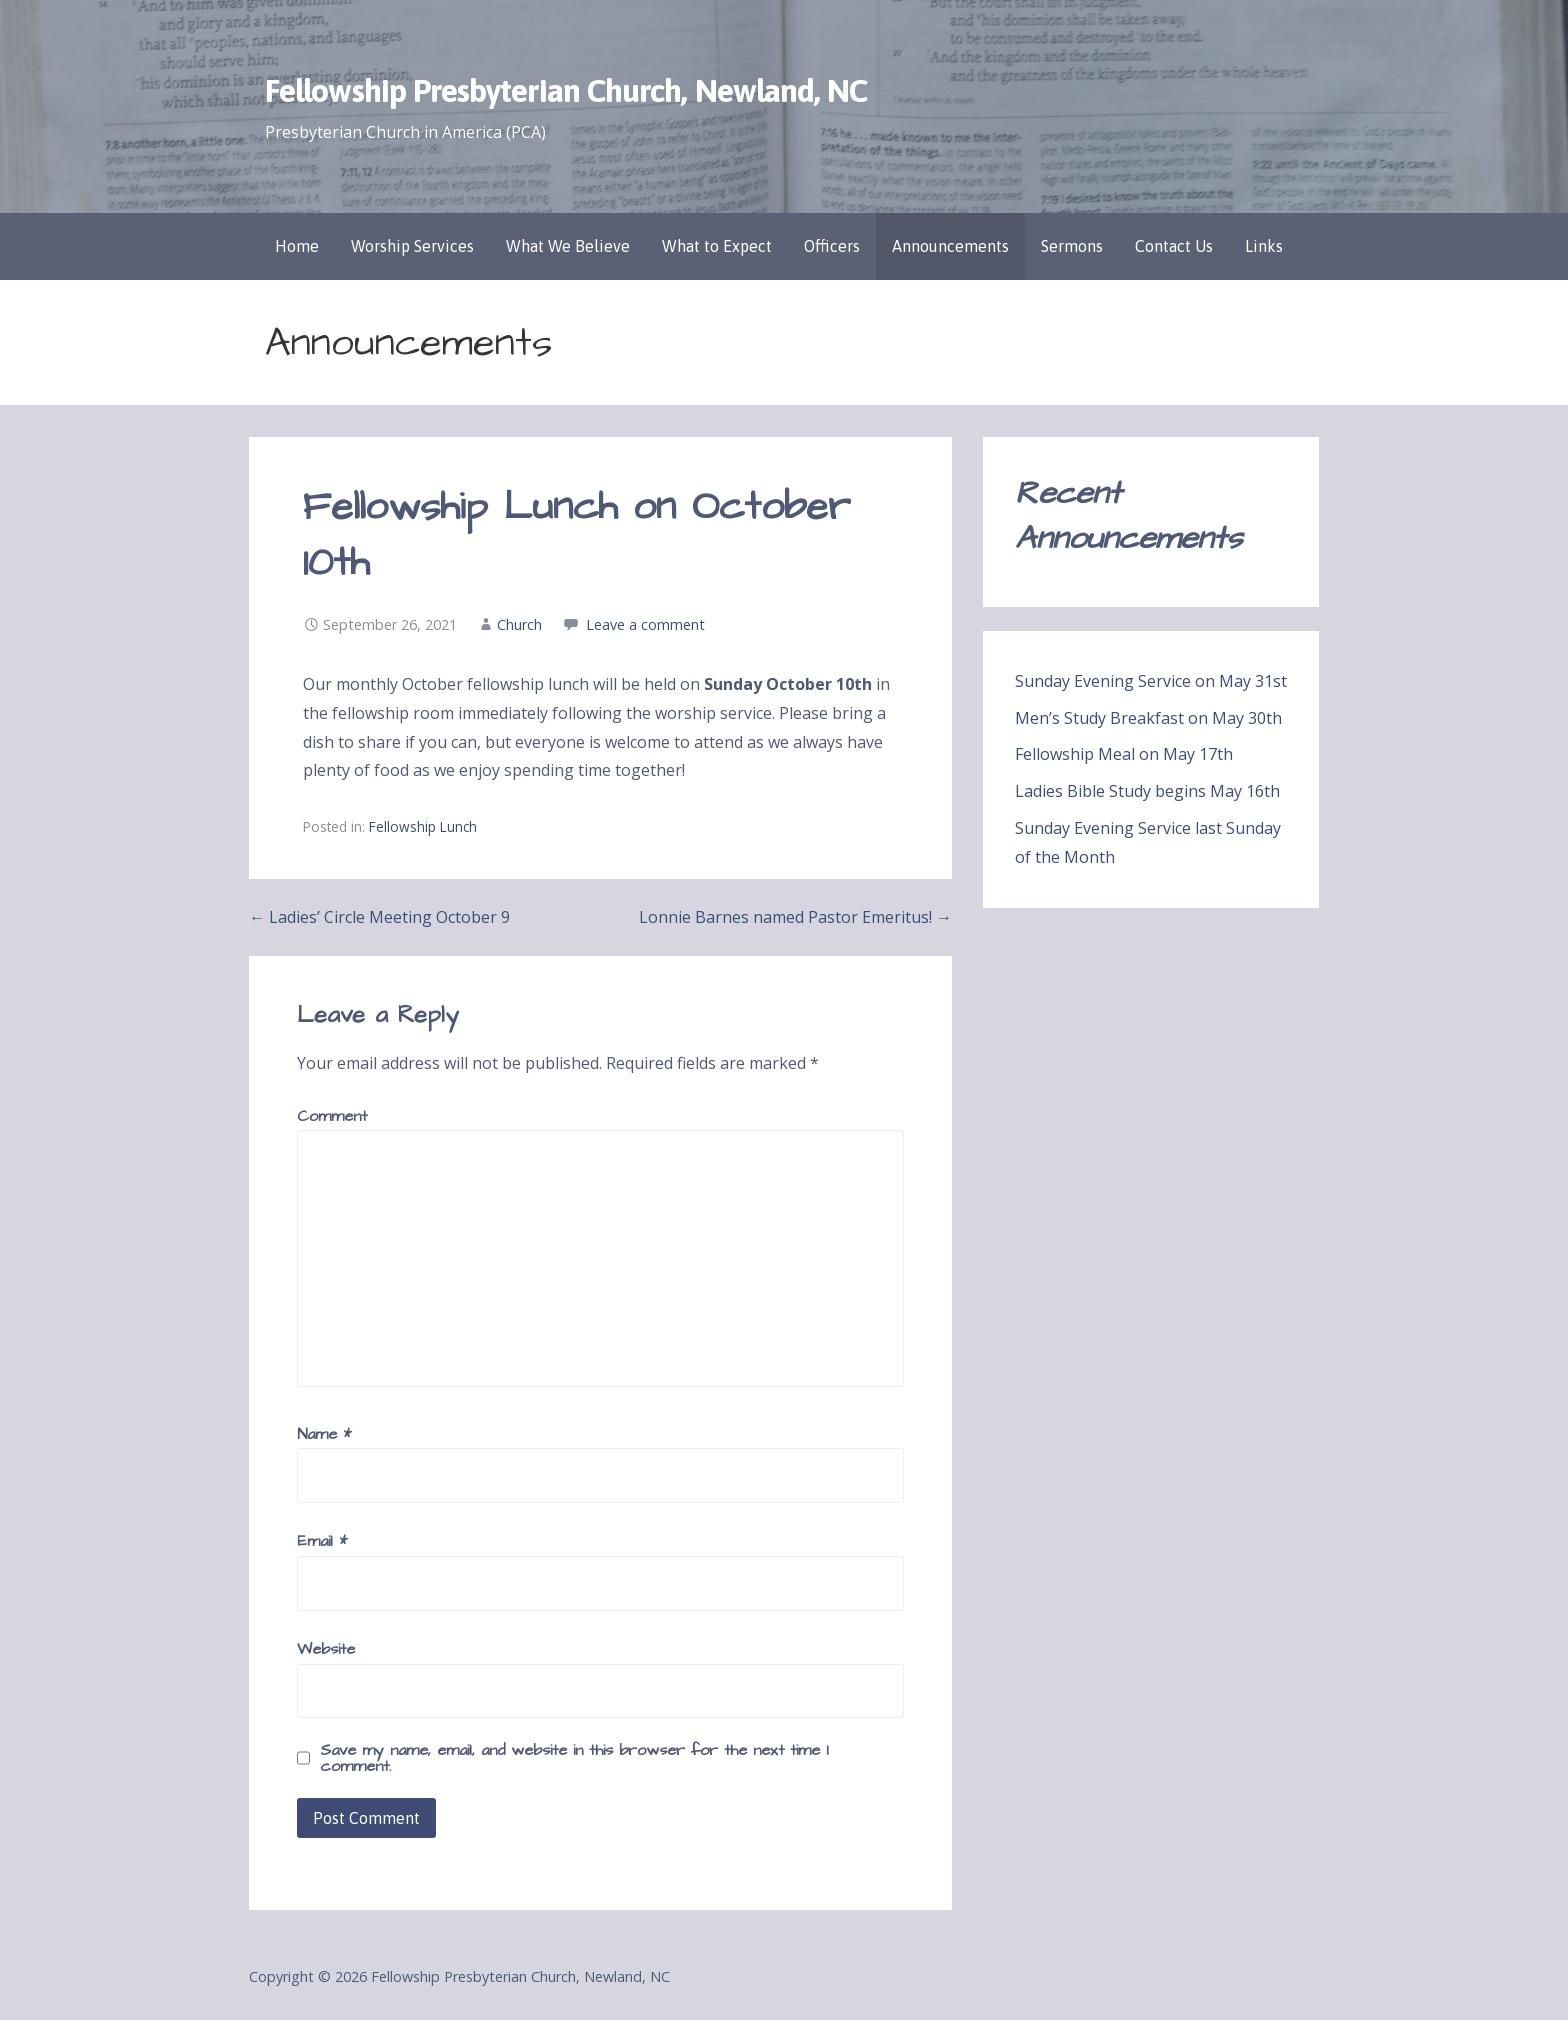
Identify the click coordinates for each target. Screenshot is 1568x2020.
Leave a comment (645, 624)
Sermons (1072, 246)
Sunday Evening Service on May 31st (1151, 681)
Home (297, 246)
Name (324, 1434)
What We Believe (568, 246)
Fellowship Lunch (423, 826)
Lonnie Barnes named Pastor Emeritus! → (795, 917)
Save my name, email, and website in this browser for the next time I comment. (574, 1758)
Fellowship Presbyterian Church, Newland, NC (566, 90)
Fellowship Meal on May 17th (1124, 754)
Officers (832, 246)
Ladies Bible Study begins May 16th (1147, 791)
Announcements (950, 246)
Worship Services (412, 246)
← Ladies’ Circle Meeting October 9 (379, 917)
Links (1264, 246)
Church (519, 624)
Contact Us (1174, 246)
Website (326, 1649)
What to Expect (717, 246)
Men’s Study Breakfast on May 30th (1148, 718)
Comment (332, 1116)
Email (322, 1541)
